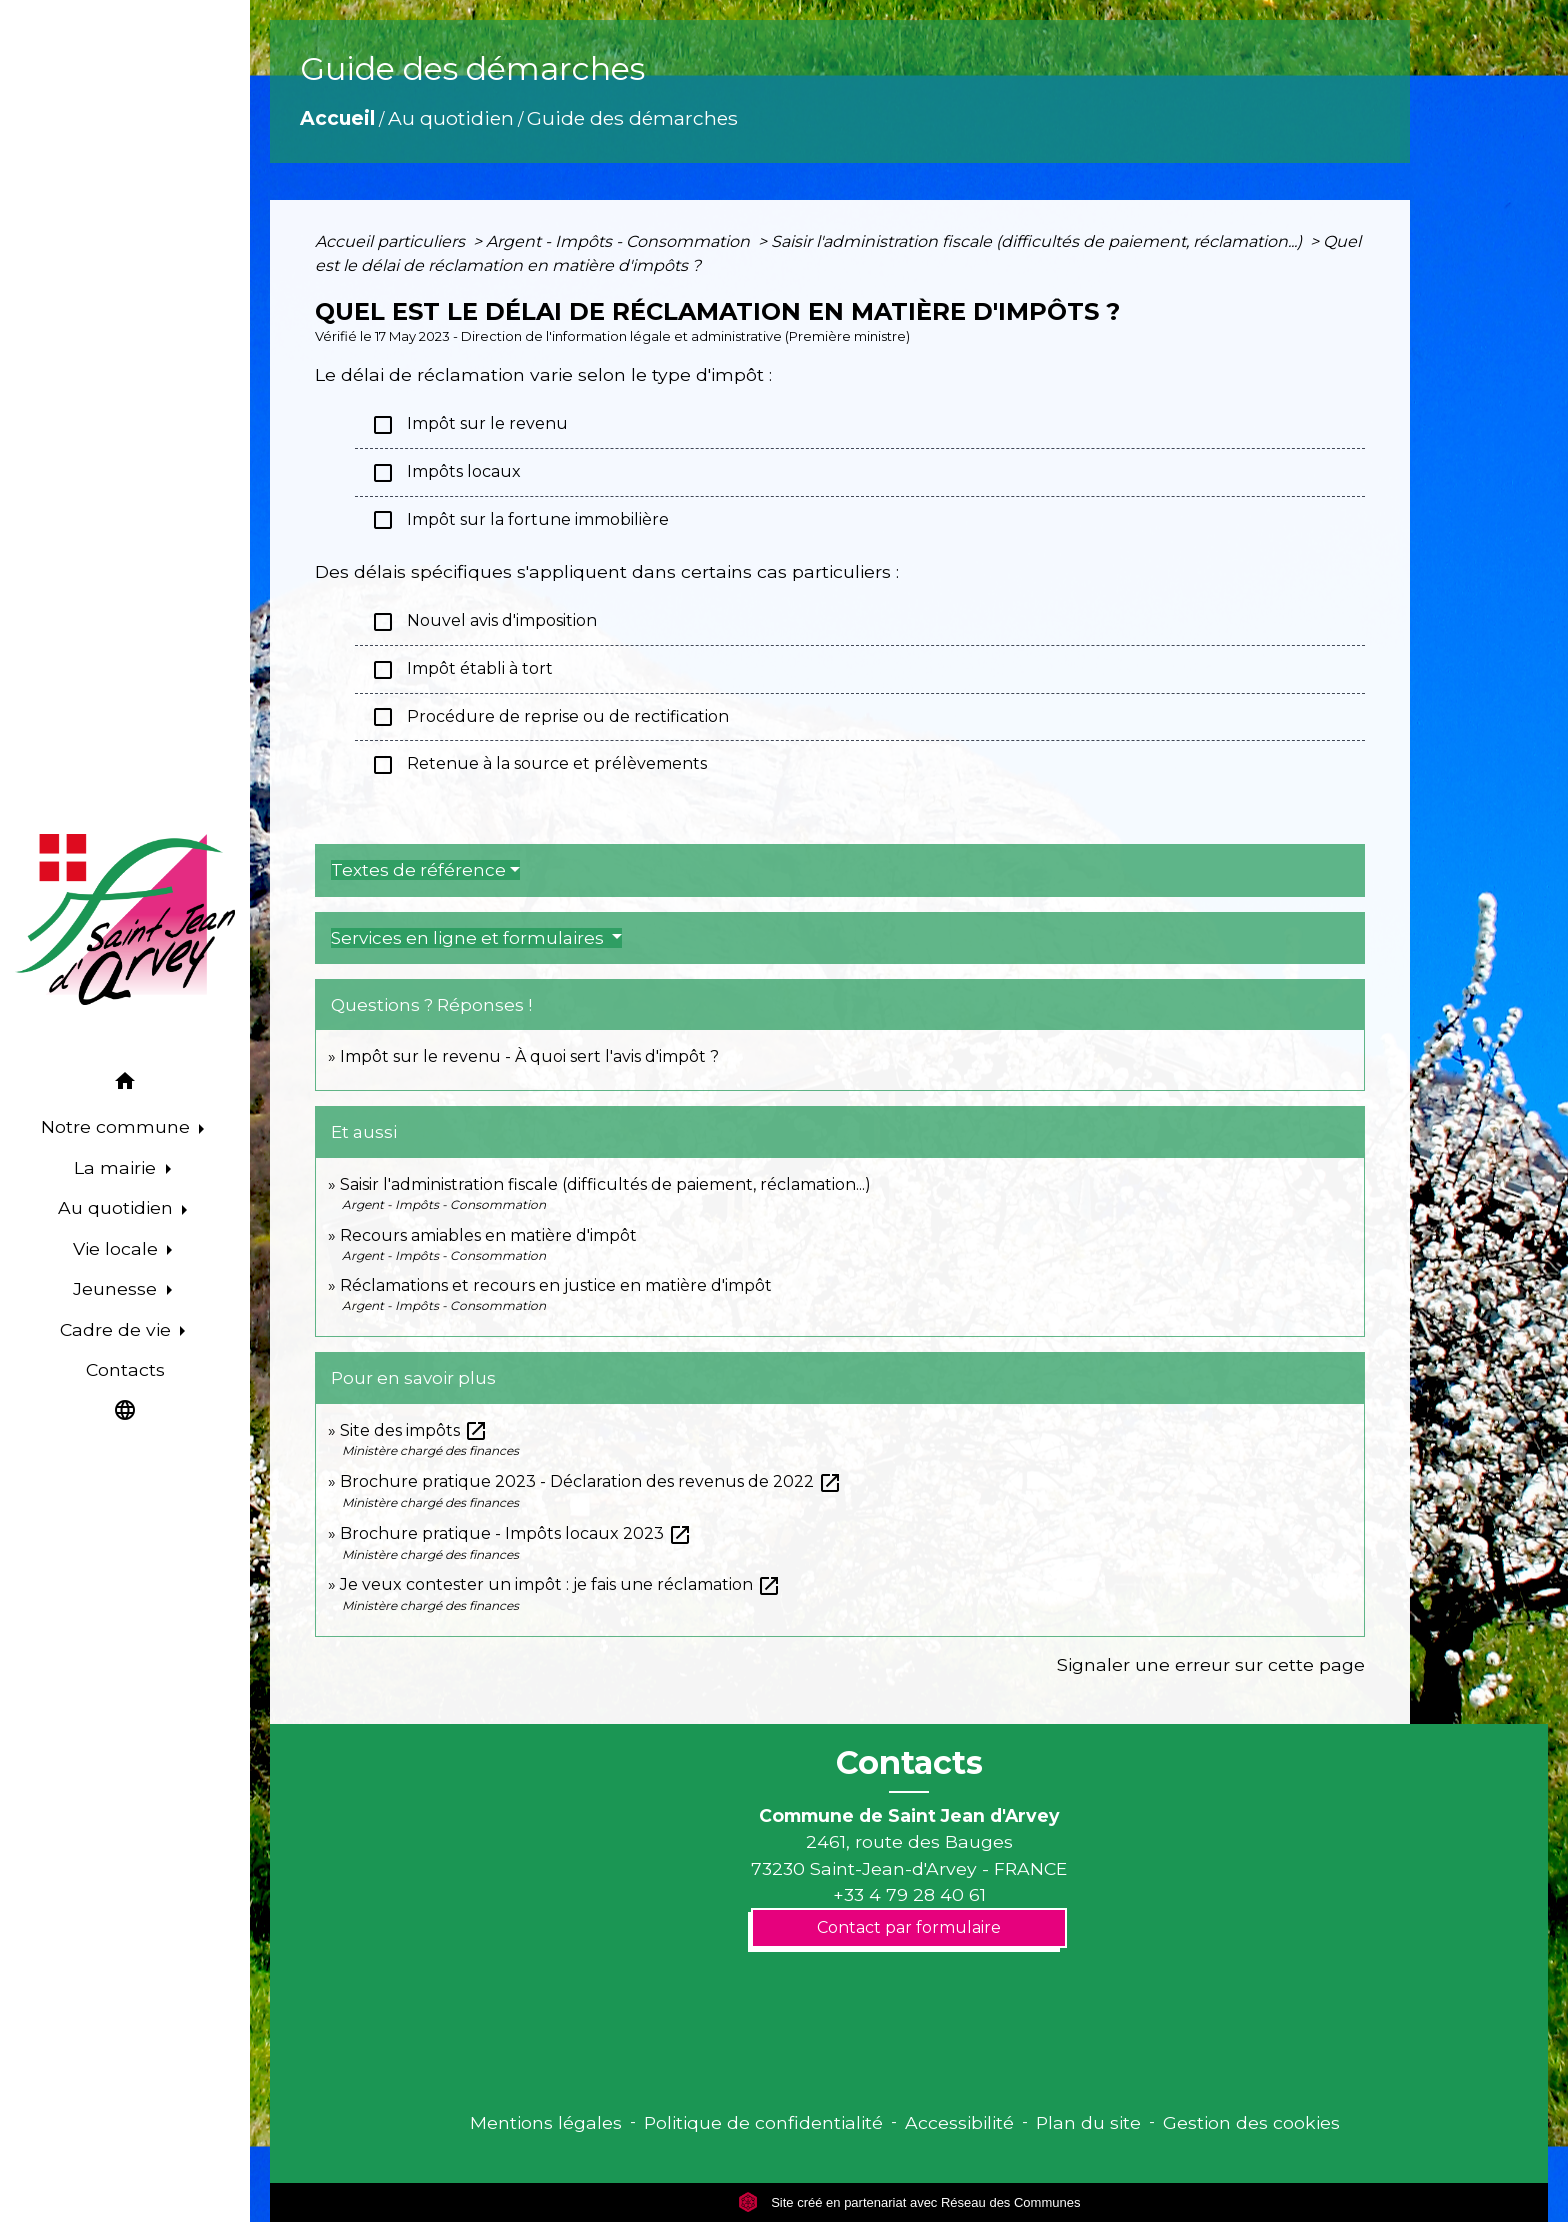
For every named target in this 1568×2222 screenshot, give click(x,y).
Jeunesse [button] (117, 1288)
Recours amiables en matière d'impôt (488, 1235)
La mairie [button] (117, 1167)
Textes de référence (418, 870)
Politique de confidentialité (763, 2122)
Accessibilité (959, 2122)
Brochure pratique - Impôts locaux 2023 (516, 1533)
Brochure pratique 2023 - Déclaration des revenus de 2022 (591, 1481)
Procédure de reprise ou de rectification (550, 717)
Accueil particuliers (392, 241)
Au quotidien (451, 118)
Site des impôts (414, 1430)
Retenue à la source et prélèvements (539, 765)
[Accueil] (125, 920)
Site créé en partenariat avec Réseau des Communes (909, 2202)
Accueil (337, 118)
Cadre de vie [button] (118, 1329)
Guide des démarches (632, 118)
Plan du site (1088, 2122)
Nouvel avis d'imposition (484, 622)
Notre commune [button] (118, 1126)
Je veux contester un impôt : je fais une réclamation (560, 1584)
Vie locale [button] (118, 1248)
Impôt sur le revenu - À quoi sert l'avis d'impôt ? (529, 1056)
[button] (125, 1084)
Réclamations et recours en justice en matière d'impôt (556, 1285)
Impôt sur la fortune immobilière (520, 520)
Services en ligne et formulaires (469, 938)
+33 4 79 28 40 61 (909, 1894)
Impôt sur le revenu (469, 425)
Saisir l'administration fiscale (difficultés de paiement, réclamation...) (1038, 241)
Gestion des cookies (1251, 2122)
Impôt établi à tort (462, 670)
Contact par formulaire (909, 1927)
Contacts (909, 1763)
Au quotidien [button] (118, 1207)
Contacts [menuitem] (125, 1369)
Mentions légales (546, 2122)
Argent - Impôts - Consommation (620, 241)
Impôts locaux (446, 473)
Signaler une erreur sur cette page (1211, 1664)
